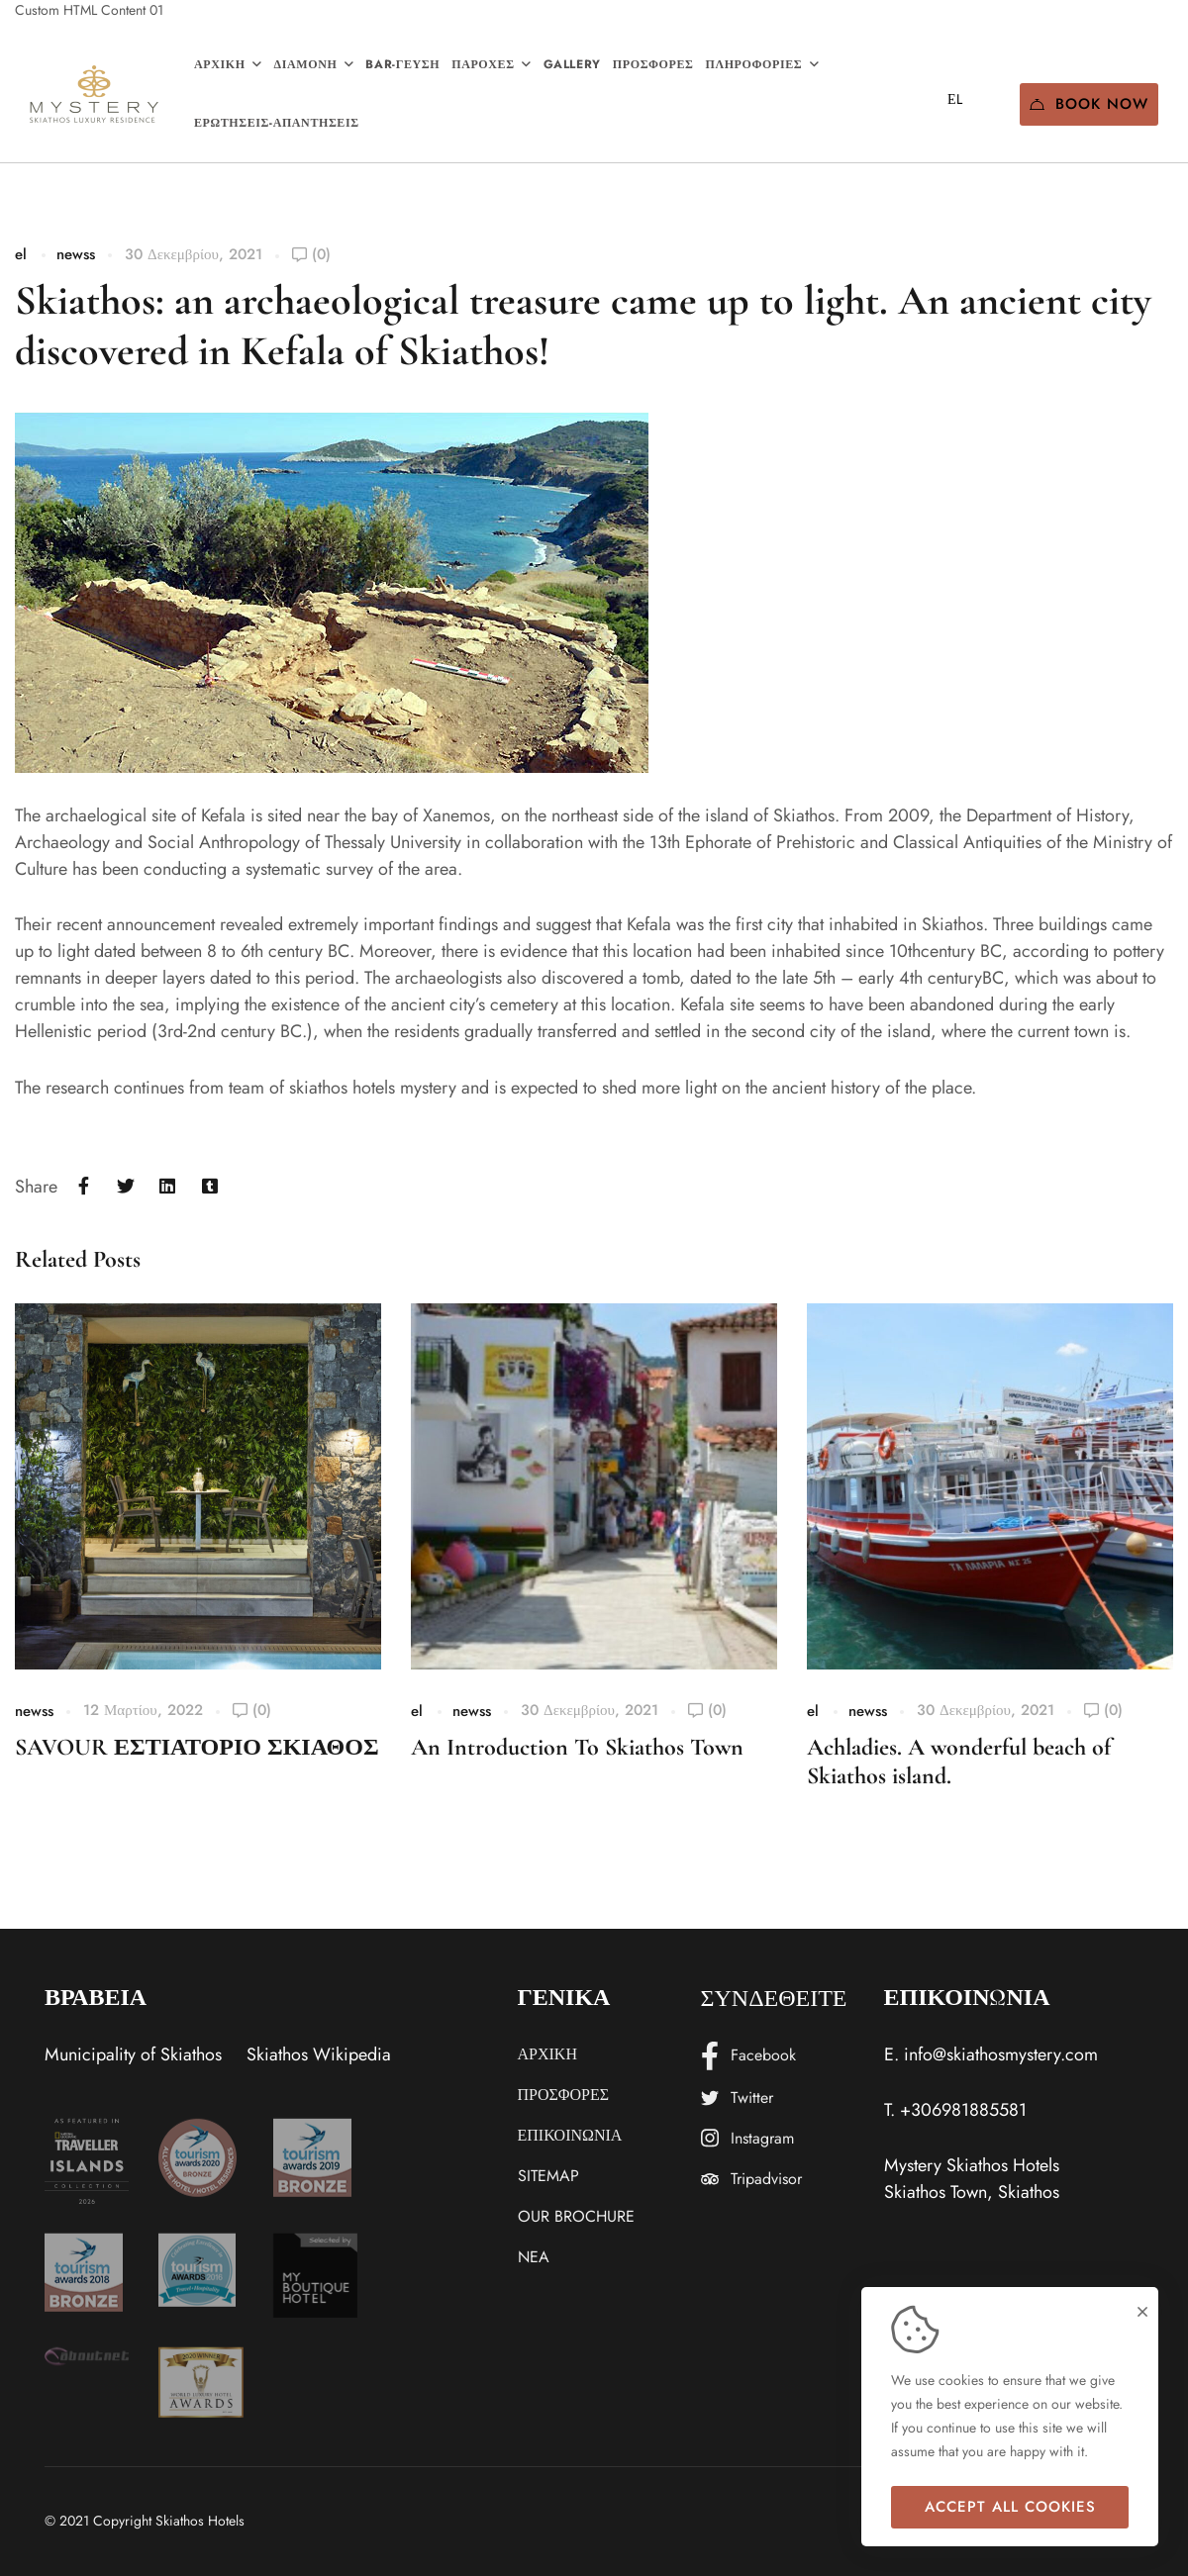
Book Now (1089, 104)
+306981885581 (963, 2110)
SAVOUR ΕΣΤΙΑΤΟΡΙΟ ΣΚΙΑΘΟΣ (197, 1747)
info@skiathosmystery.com (1001, 2054)
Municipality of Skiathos (133, 2054)
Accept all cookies (1010, 2507)
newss (75, 254)
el (21, 254)
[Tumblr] (210, 1187)
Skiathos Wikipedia (319, 2054)
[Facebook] (83, 1187)
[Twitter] (126, 1187)
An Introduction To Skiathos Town (577, 1747)
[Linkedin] (167, 1187)
